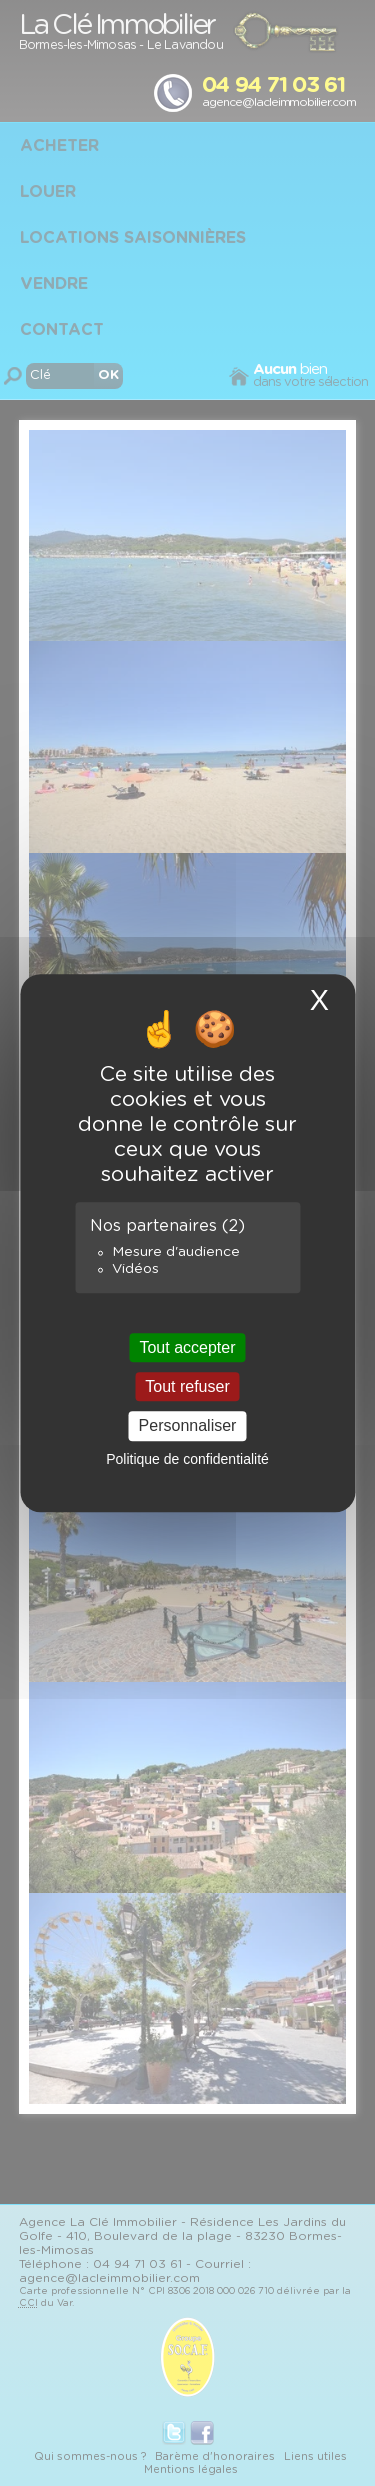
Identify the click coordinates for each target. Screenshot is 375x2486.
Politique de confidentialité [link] (187, 1459)
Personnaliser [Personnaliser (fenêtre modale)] (188, 1426)
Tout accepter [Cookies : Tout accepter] (187, 1347)
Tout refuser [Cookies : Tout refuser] (187, 1386)
